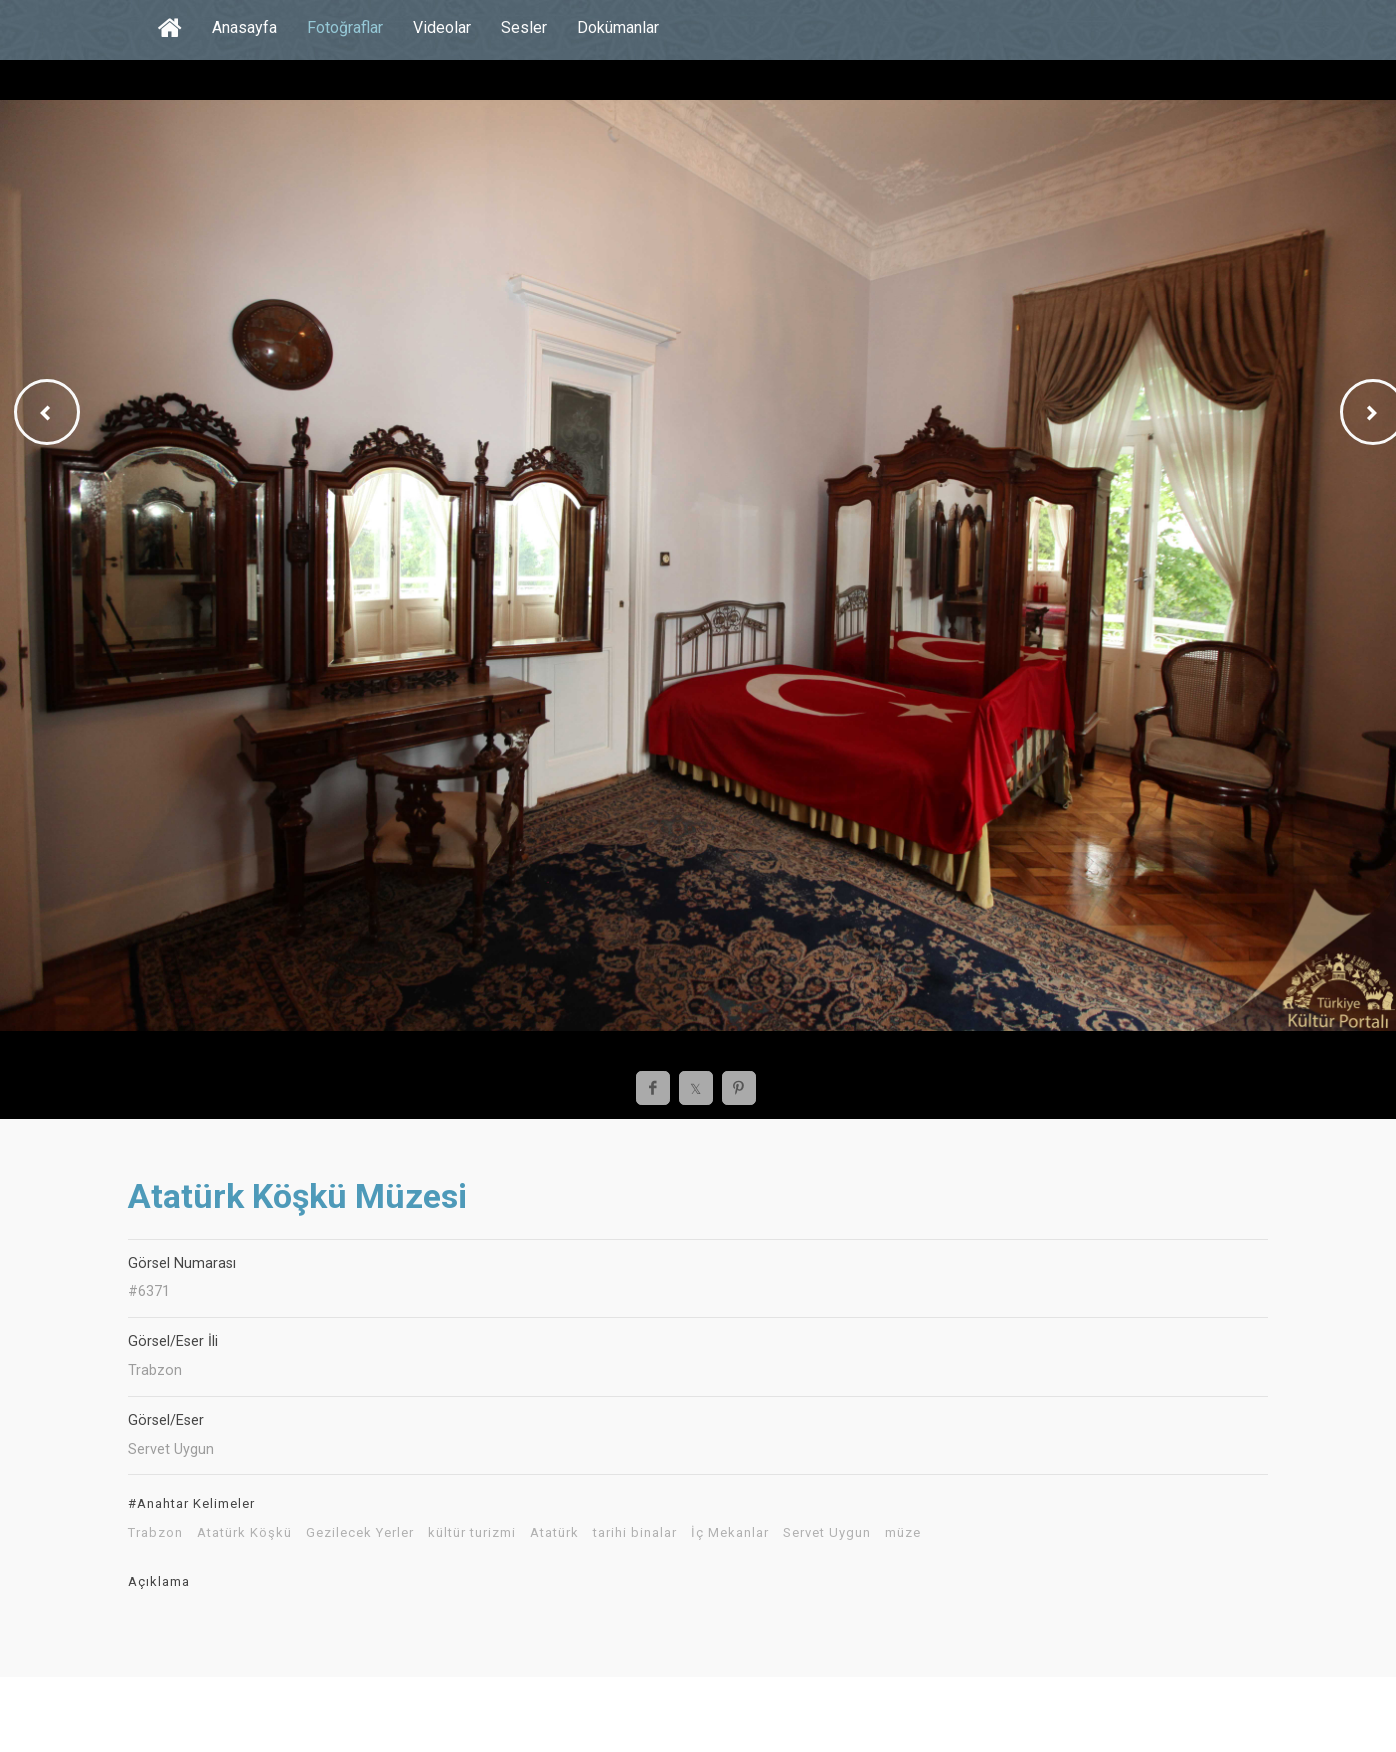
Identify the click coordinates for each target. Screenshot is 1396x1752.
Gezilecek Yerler (360, 1533)
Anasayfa (244, 27)
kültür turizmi (472, 1533)
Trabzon (155, 1533)
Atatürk (554, 1533)
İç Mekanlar (730, 1533)
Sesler (524, 27)
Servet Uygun (827, 1533)
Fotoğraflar (345, 27)
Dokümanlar (618, 27)
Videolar (442, 27)
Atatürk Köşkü (244, 1533)
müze (903, 1533)
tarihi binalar (635, 1533)
